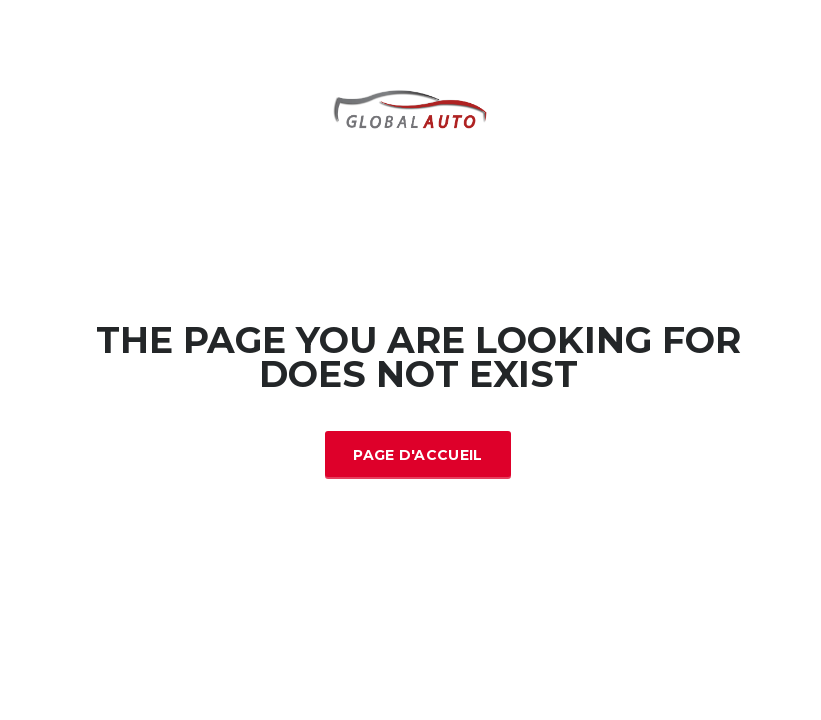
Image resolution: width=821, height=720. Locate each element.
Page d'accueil (417, 455)
